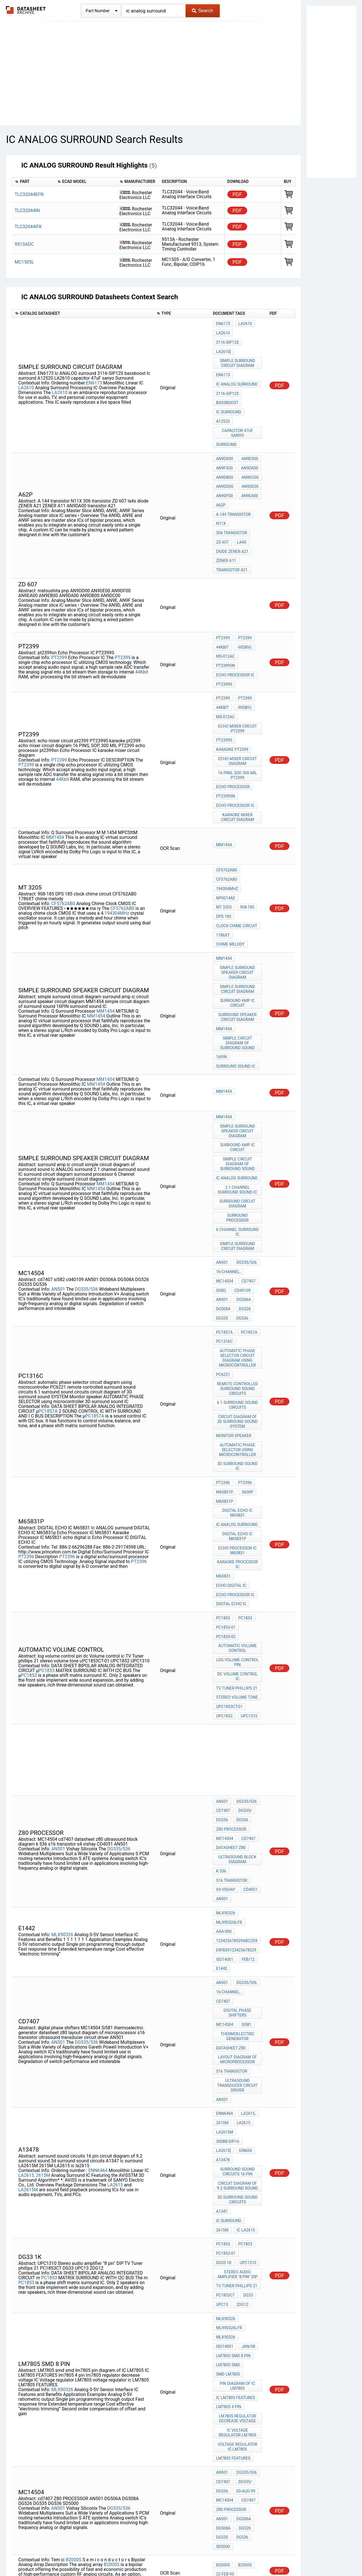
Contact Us (283, 2555)
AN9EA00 (248, 460)
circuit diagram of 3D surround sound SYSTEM (238, 1263)
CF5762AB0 (63, 813)
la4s (240, 498)
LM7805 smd (228, 2070)
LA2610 (26, 373)
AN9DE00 (248, 452)
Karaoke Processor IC (237, 1388)
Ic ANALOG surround (237, 366)
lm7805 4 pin (228, 2105)
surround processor (238, 1087)
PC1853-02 (226, 1448)
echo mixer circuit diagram (238, 691)
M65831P (224, 1333)
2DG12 (241, 2019)
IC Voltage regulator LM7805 (238, 2128)
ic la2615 (245, 1956)
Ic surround (228, 389)
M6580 (222, 2276)
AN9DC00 (249, 445)
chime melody (230, 844)
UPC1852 (224, 1516)
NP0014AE (225, 813)
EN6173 (94, 368)
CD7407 (223, 1608)
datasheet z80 (230, 1638)
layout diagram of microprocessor (238, 1818)
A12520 (223, 397)
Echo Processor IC (235, 618)
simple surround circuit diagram (238, 349)
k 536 (221, 1658)
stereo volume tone (237, 1501)
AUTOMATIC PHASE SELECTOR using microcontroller (238, 1288)
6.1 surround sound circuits (237, 1248)
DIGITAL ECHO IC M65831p (238, 1363)
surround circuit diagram (238, 1077)
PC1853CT (225, 2012)
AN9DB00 (224, 445)
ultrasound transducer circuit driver (238, 1840)
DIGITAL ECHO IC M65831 (238, 1343)
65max (244, 1896)
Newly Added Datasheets (70, 2555)
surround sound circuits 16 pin (238, 1913)
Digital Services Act (247, 2555)
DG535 (222, 1171)
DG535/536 (86, 1146)
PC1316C (224, 1191)
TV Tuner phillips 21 (236, 1493)
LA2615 (115, 1923)
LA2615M (28, 1928)
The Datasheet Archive (26, 10)
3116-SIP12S (248, 331)
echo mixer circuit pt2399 (238, 663)
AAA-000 (224, 1709)
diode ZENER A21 (232, 506)
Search (202, 10)
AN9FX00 (224, 437)
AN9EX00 (248, 429)
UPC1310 (248, 1516)
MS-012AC (225, 603)
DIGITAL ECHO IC (231, 1421)
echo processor (233, 714)
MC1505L (24, 262)
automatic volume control (238, 1458)
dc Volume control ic (238, 1483)
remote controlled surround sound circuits (237, 1233)
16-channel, (228, 1132)
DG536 (241, 1171)
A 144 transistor (233, 475)
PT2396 (26, 1381)
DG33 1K (250, 1976)
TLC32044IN (27, 210)
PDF (237, 194)
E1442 (221, 1740)
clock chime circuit (236, 829)
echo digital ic (231, 1405)
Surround (226, 417)
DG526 (243, 1163)
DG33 (247, 2012)
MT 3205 (250, 813)
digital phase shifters (238, 1777)
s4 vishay (225, 1674)
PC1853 (47, 1478)
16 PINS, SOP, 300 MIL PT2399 (238, 704)
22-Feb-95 (225, 2250)
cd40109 (241, 1148)
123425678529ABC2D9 (236, 1717)
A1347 (222, 1948)
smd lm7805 (228, 2077)
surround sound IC (235, 951)
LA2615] (223, 1896)
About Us (308, 2555)
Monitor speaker (233, 1275)
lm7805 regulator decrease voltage (238, 2115)
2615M (43, 1913)
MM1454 (55, 758)
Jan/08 (223, 2055)
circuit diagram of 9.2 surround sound (237, 1926)
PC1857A (48, 1254)
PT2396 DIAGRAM (232, 2459)
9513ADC (24, 244)
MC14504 (224, 1140)
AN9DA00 (248, 437)
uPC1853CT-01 (229, 1509)
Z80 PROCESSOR (231, 1623)
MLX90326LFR (229, 1701)
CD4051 (249, 1674)
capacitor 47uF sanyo (237, 407)
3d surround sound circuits (238, 1938)
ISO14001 (224, 1732)
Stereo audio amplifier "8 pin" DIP (238, 1994)
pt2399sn (225, 610)
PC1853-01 (226, 1441)
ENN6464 (97, 1909)
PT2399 (59, 602)
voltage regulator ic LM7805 (238, 2140)
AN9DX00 (224, 429)
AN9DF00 (224, 460)
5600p (246, 1325)
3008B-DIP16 (227, 1888)
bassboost (227, 382)
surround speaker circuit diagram (238, 909)
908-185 (223, 821)
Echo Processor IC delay (238, 2442)
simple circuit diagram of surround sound (238, 931)
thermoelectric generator (238, 1798)
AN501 (58, 1146)
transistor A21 (231, 521)
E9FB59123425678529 (236, 1724)
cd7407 (247, 1140)
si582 (221, 1148)
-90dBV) (243, 595)
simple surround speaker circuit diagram (238, 869)
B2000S (73, 2235)
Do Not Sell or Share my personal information (178, 2555)
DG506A (242, 1155)
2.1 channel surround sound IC (238, 1065)
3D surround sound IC (238, 1302)
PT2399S (224, 626)
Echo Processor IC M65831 (238, 1375)
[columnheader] (33, 182)
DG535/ (244, 1608)
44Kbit (141, 617)
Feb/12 (246, 1732)
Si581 (245, 1788)
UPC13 (222, 2019)
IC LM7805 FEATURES (235, 2098)
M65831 (223, 1398)
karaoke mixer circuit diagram (238, 739)
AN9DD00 (224, 452)
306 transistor (231, 491)
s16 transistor (231, 1666)
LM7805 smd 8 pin (233, 2062)
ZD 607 (222, 498)
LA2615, (26, 1913)
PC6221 (223, 1220)
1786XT (223, 836)
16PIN (221, 944)
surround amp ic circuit (238, 896)
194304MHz (117, 823)
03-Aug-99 (244, 2178)
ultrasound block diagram (238, 1648)
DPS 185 (245, 821)
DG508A (223, 1163)
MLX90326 (62, 1710)
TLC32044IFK (28, 226)
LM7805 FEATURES (233, 2150)
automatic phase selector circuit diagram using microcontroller (238, 1205)
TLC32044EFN (29, 194)
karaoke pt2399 (232, 681)
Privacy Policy (114, 2555)
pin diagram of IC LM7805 (238, 2087)
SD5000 (223, 2224)
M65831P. (225, 1325)
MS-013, (248, 2371)
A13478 (223, 1903)
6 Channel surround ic (238, 1097)
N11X (221, 483)
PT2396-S (246, 2351)
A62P (221, 468)
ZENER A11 (226, 514)
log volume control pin (238, 1471)
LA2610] (223, 339)
